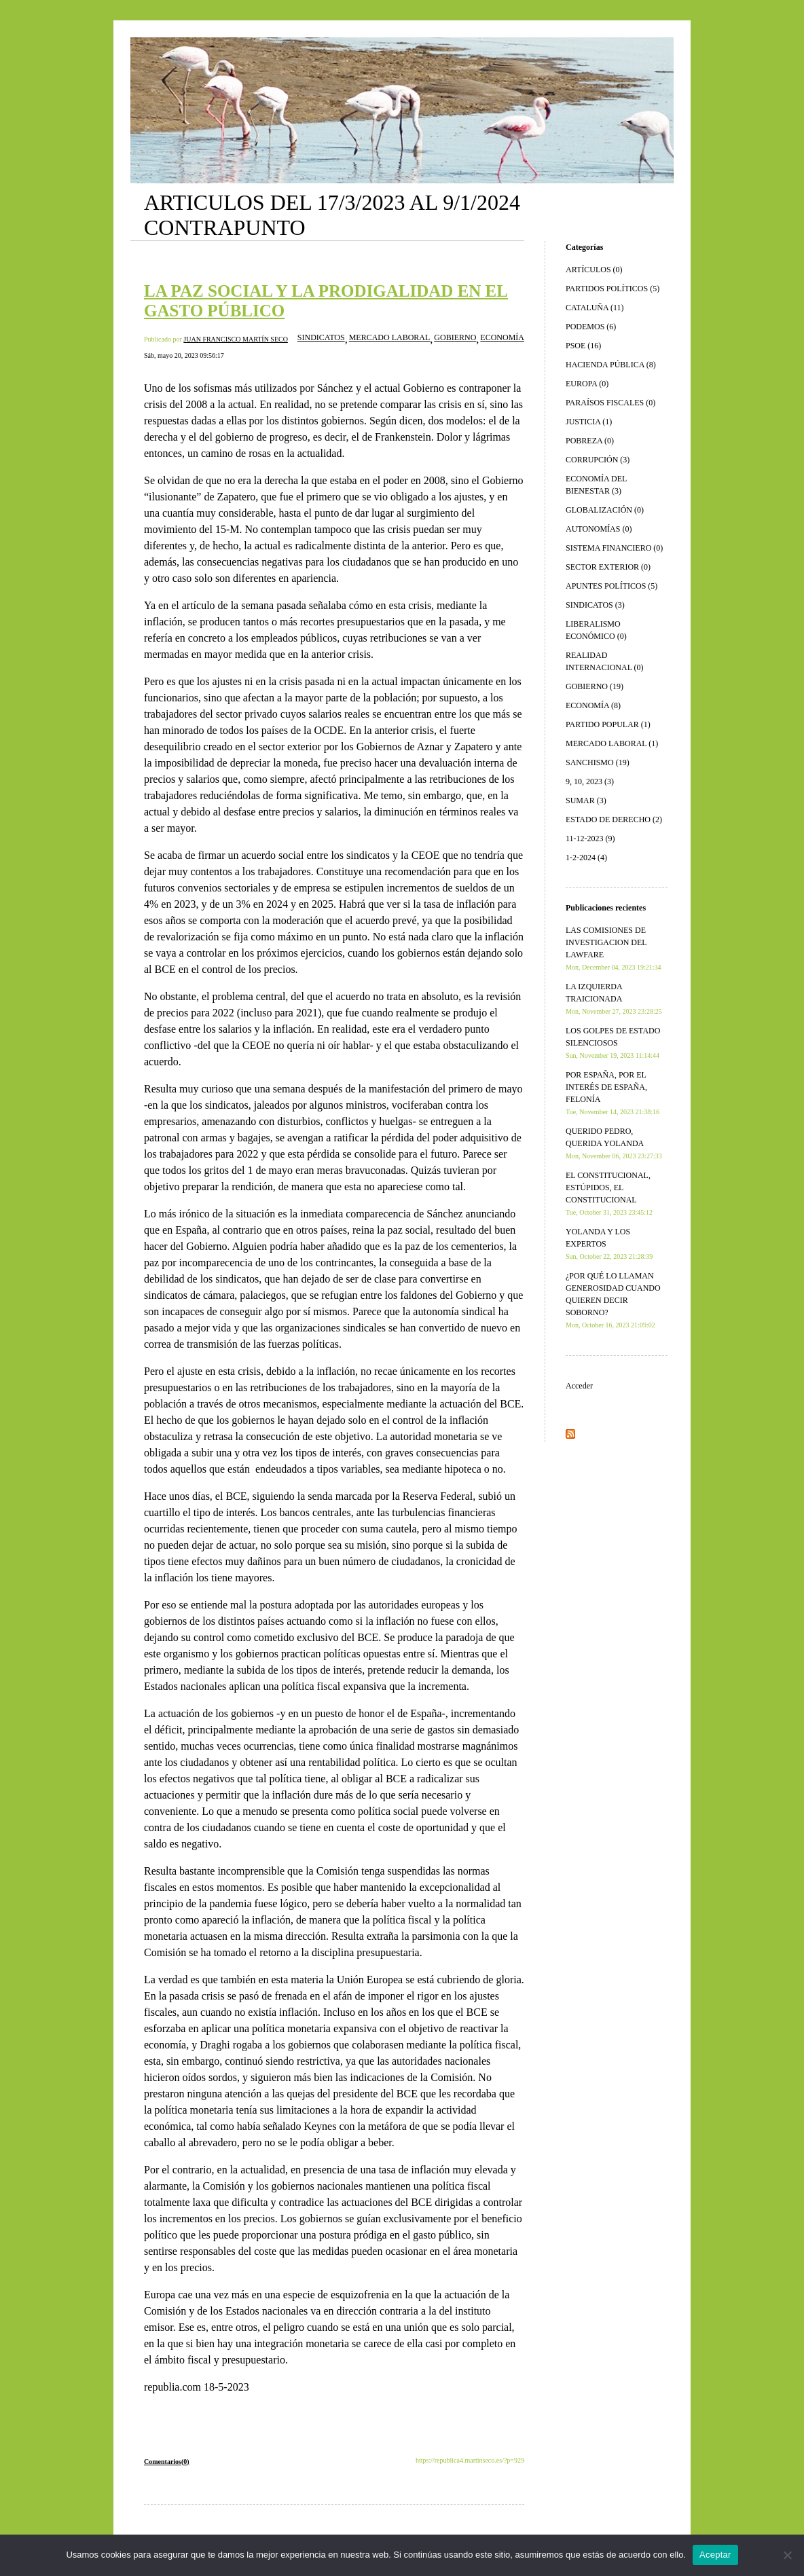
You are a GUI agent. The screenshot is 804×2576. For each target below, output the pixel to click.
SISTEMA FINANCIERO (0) (614, 548)
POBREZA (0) (590, 440)
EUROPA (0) (587, 383)
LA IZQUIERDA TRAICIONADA (614, 998)
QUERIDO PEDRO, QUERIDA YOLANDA (614, 1143)
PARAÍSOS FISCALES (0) (610, 402)
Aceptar (715, 2555)
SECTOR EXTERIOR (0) (608, 567)
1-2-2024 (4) (586, 857)
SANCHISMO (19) (597, 762)
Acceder (579, 1386)
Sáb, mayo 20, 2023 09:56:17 (184, 355)
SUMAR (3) (586, 800)
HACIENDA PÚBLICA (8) (611, 364)
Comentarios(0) (166, 2461)
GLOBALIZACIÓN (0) (605, 510)
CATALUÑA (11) (595, 307)
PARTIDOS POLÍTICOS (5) (612, 288)
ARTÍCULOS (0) (594, 269)
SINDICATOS (321, 337)
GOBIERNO (455, 337)
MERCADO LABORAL (390, 337)
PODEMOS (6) (591, 326)
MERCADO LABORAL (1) (612, 743)
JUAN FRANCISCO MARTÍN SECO (235, 339)
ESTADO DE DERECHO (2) (614, 819)
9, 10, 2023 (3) (590, 781)
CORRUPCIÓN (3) (597, 459)
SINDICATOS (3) (595, 605)
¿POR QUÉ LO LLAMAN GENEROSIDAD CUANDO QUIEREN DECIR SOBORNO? (613, 1300)
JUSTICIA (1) (589, 421)
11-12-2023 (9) (590, 838)
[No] (787, 2555)
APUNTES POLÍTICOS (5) (611, 586)
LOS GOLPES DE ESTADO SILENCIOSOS (613, 1042)
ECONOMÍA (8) (593, 705)
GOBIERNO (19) (594, 686)
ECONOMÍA (502, 337)
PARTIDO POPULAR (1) (608, 724)
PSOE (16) (583, 345)
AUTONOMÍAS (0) (599, 529)
